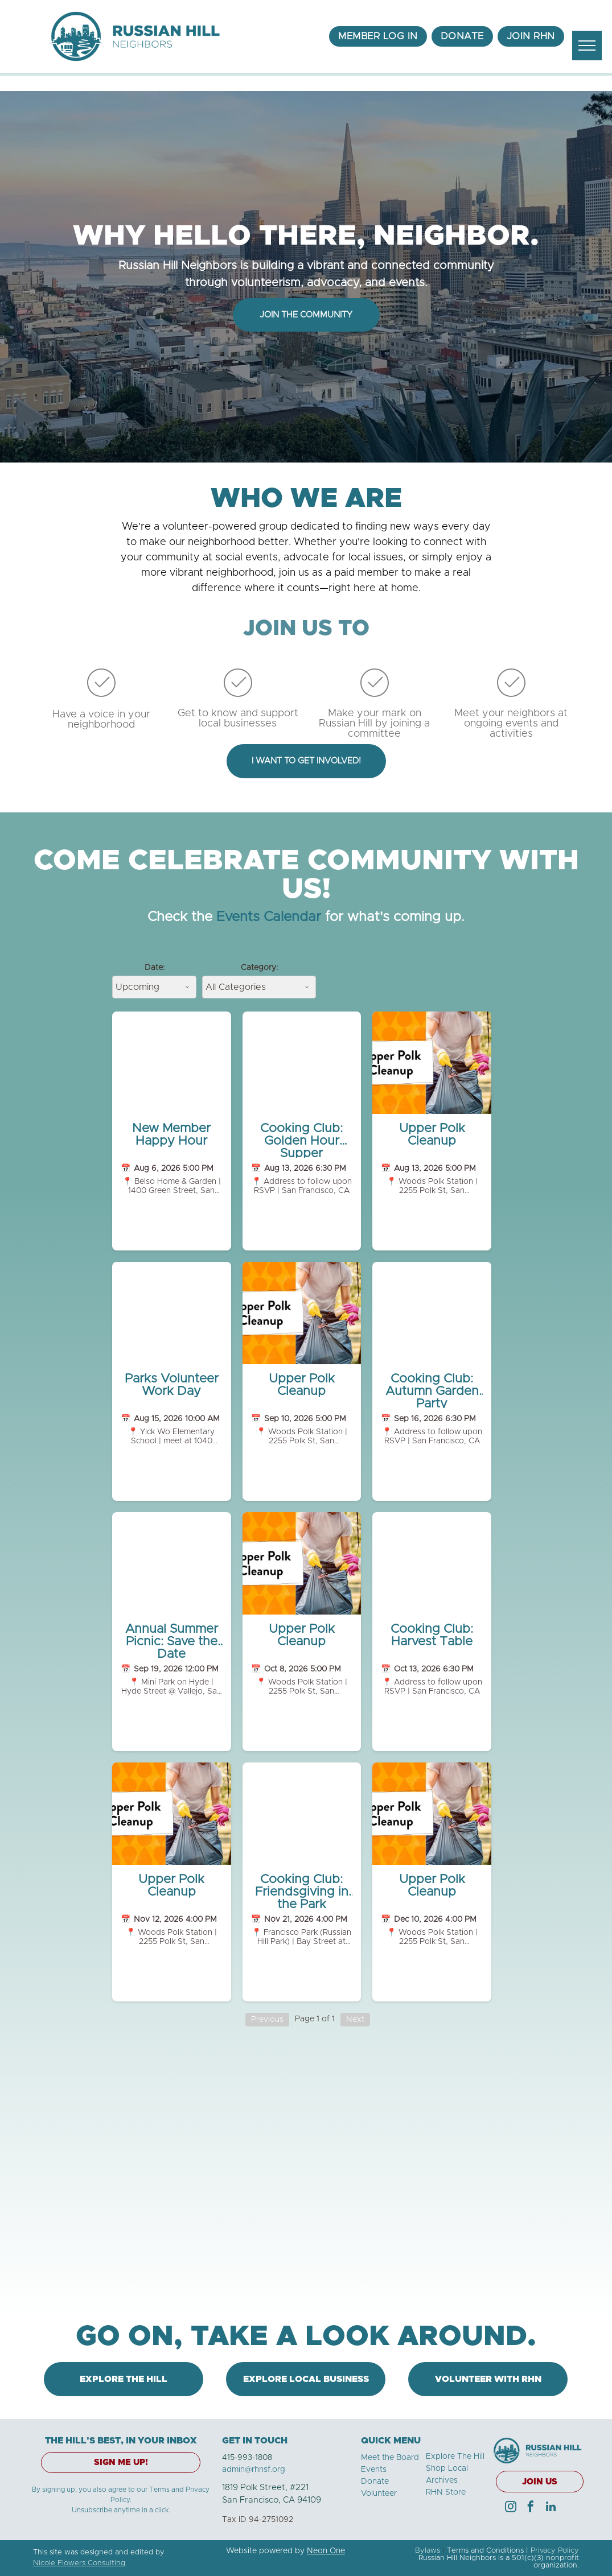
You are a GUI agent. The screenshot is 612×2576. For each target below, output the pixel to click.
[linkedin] (550, 2508)
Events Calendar (268, 917)
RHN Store (446, 2492)
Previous (267, 2020)
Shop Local (447, 2468)
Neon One (326, 2551)
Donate (375, 2482)
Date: (155, 968)
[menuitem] (378, 36)
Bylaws (427, 2550)
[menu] (587, 45)
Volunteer (379, 2493)
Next (355, 2020)
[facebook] (530, 2508)
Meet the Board (390, 2458)
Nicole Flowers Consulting (79, 2563)
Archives (442, 2480)
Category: (259, 968)
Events (374, 2470)
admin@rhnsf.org (253, 2470)
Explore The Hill (455, 2457)
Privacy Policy (555, 2550)
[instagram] (510, 2508)
